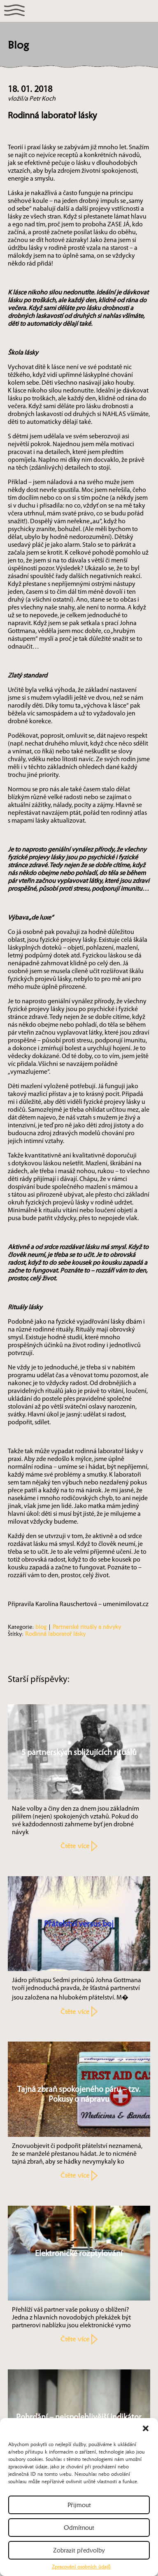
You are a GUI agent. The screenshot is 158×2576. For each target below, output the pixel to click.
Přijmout (79, 2505)
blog (40, 1626)
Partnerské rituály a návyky (87, 1626)
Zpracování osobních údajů (81, 2567)
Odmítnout (79, 2527)
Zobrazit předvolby (79, 2550)
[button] (146, 2428)
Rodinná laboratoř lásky (55, 1633)
